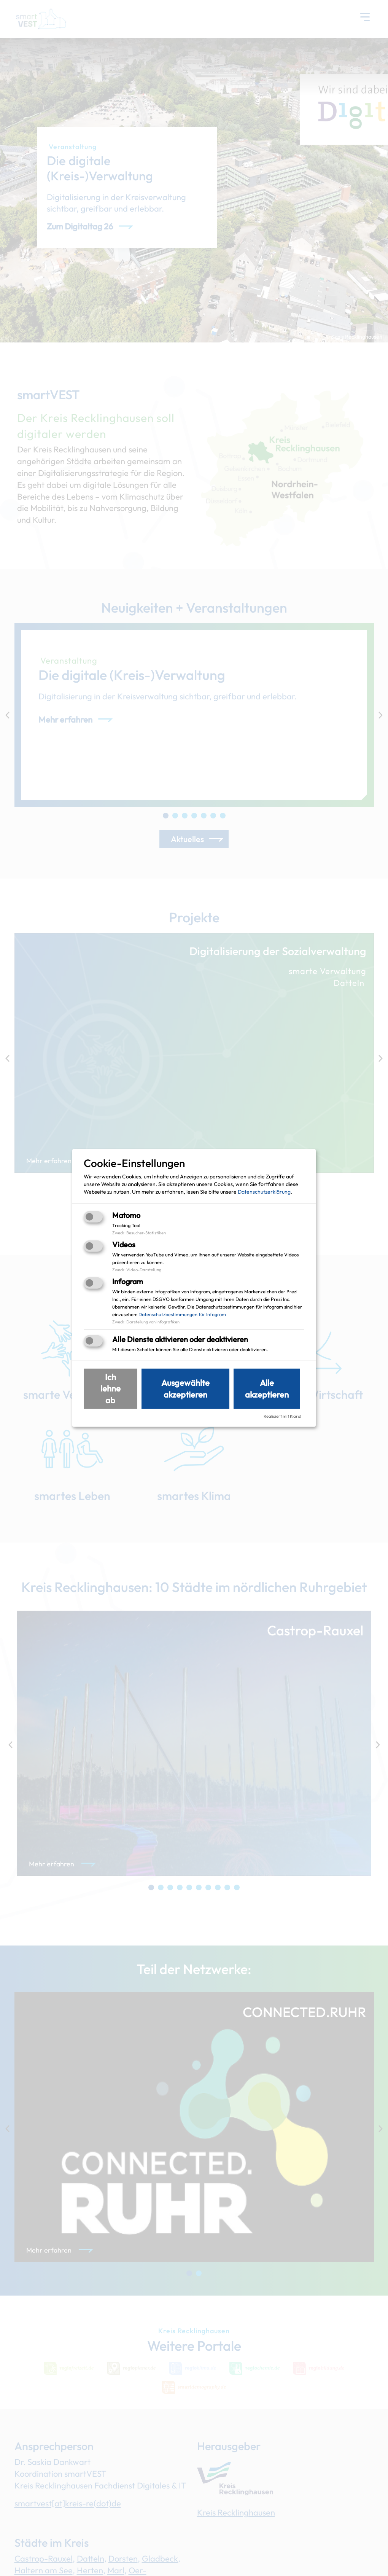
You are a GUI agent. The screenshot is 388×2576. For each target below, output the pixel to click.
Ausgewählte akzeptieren (185, 1388)
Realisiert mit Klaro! (282, 1416)
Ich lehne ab (110, 1388)
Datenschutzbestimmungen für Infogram (182, 1314)
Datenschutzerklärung (264, 1191)
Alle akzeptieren (267, 1388)
